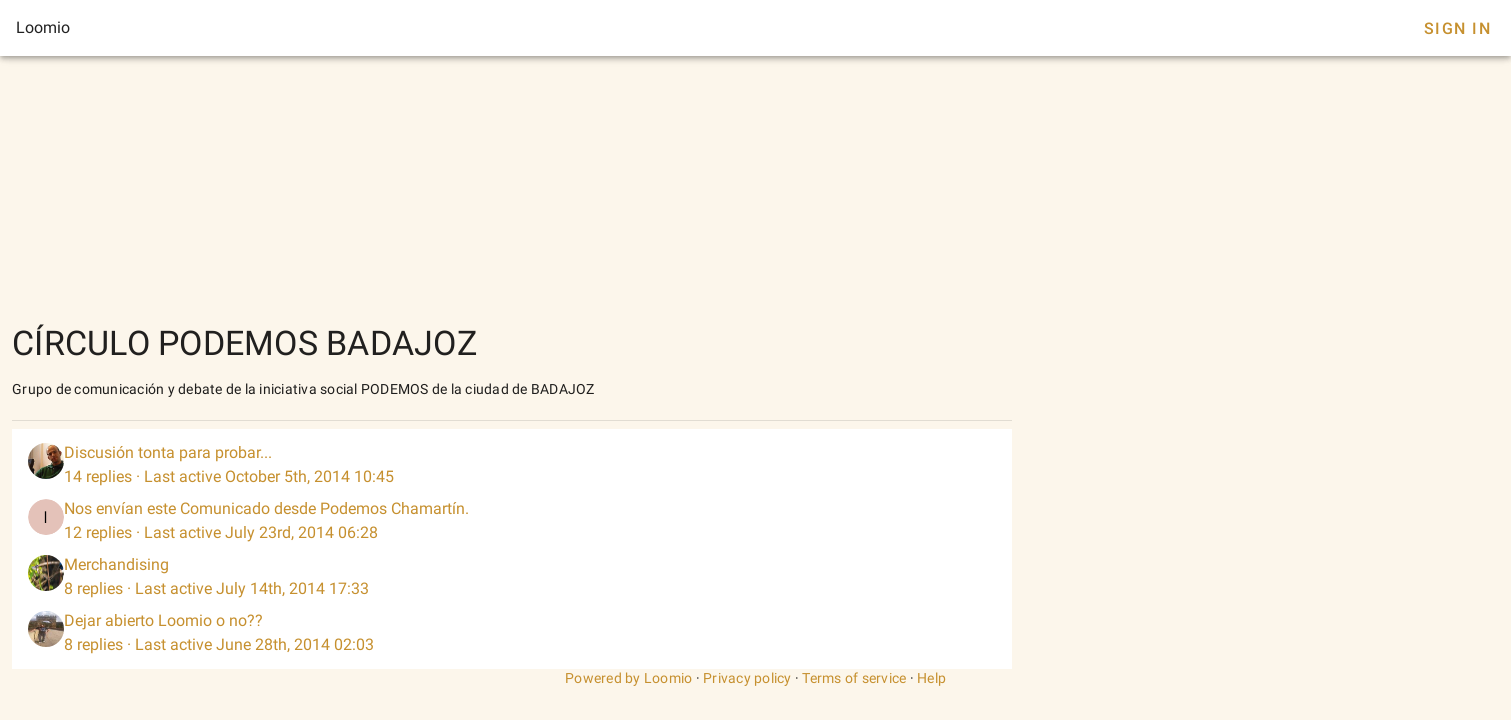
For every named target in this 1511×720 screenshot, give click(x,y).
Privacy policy (747, 678)
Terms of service (854, 678)
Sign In (1457, 28)
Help (931, 678)
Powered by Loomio (628, 678)
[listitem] (512, 465)
